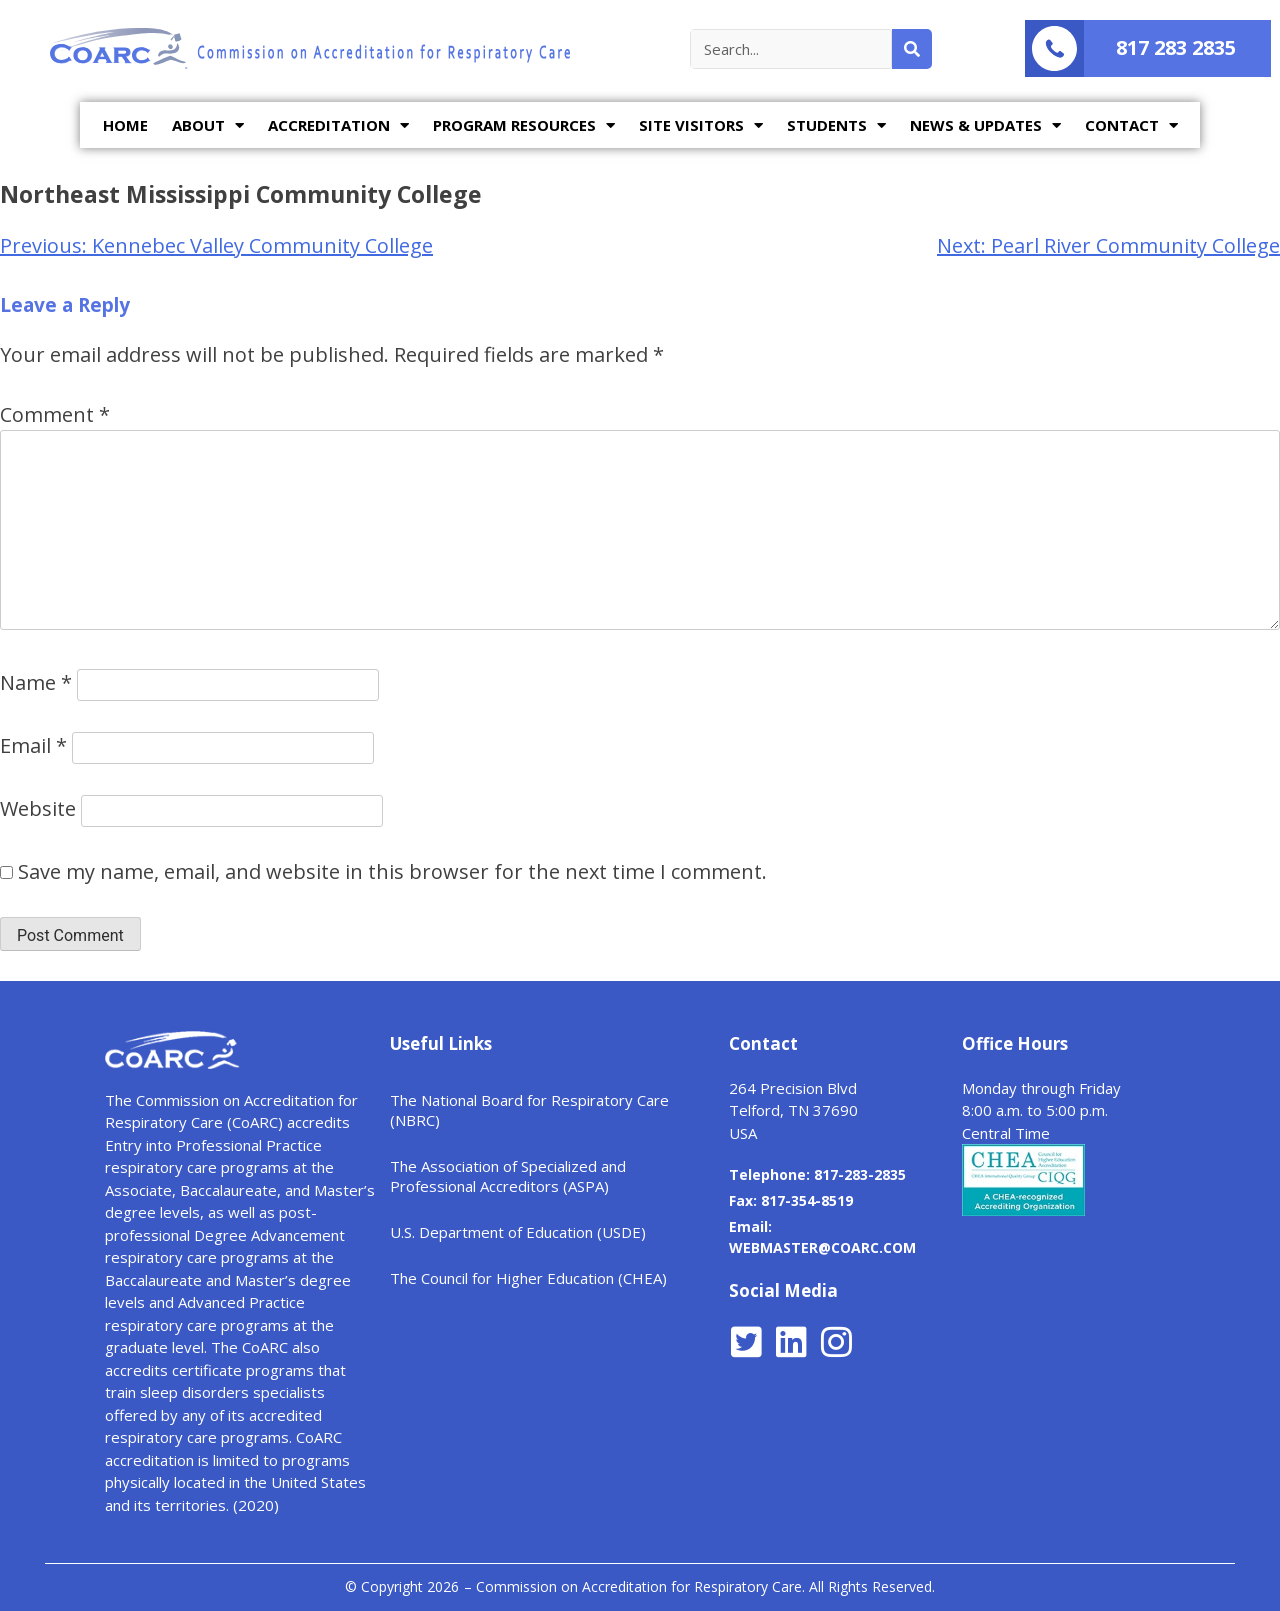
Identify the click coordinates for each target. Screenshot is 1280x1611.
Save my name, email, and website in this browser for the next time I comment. (392, 871)
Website (38, 808)
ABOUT (208, 125)
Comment (55, 414)
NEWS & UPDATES (985, 125)
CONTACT (1131, 125)
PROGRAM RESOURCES (524, 125)
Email (33, 745)
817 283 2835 (1176, 47)
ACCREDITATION (338, 125)
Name (36, 682)
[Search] (912, 49)
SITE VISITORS (701, 125)
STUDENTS (836, 125)
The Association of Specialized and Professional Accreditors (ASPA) (508, 1176)
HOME (125, 125)
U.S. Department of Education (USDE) (518, 1232)
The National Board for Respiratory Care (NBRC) (529, 1110)
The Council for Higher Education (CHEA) (528, 1278)
